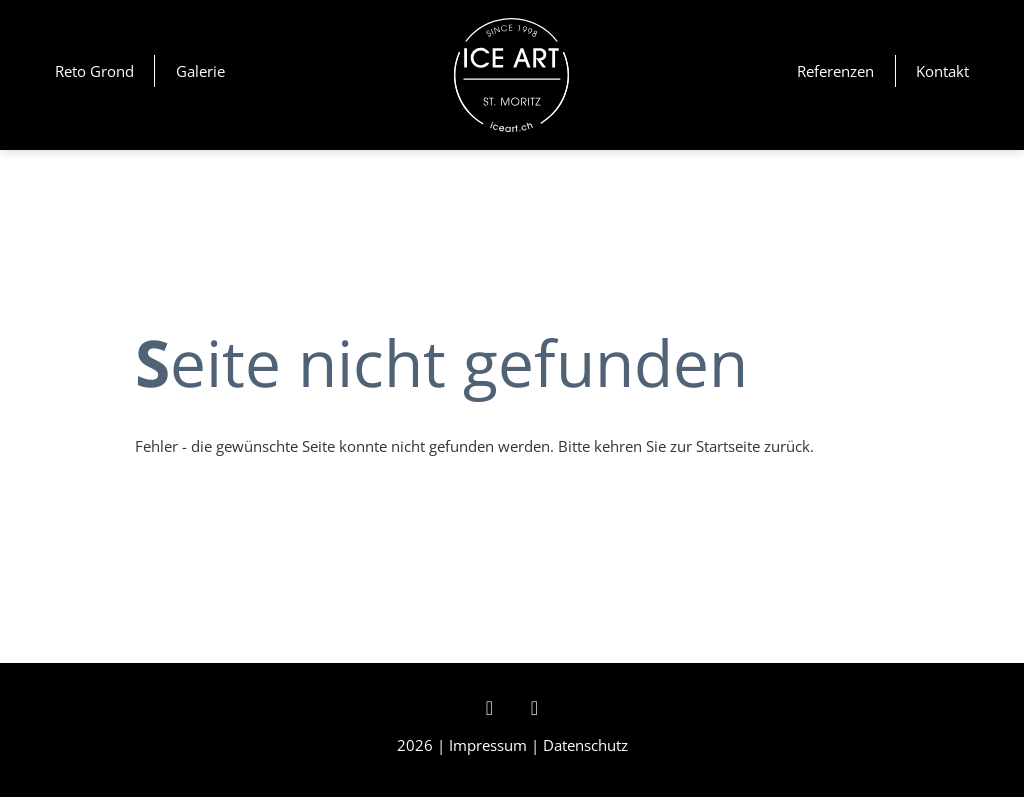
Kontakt (942, 71)
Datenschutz (585, 745)
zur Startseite (715, 446)
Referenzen (835, 71)
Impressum (488, 745)
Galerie (200, 71)
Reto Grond (94, 71)
